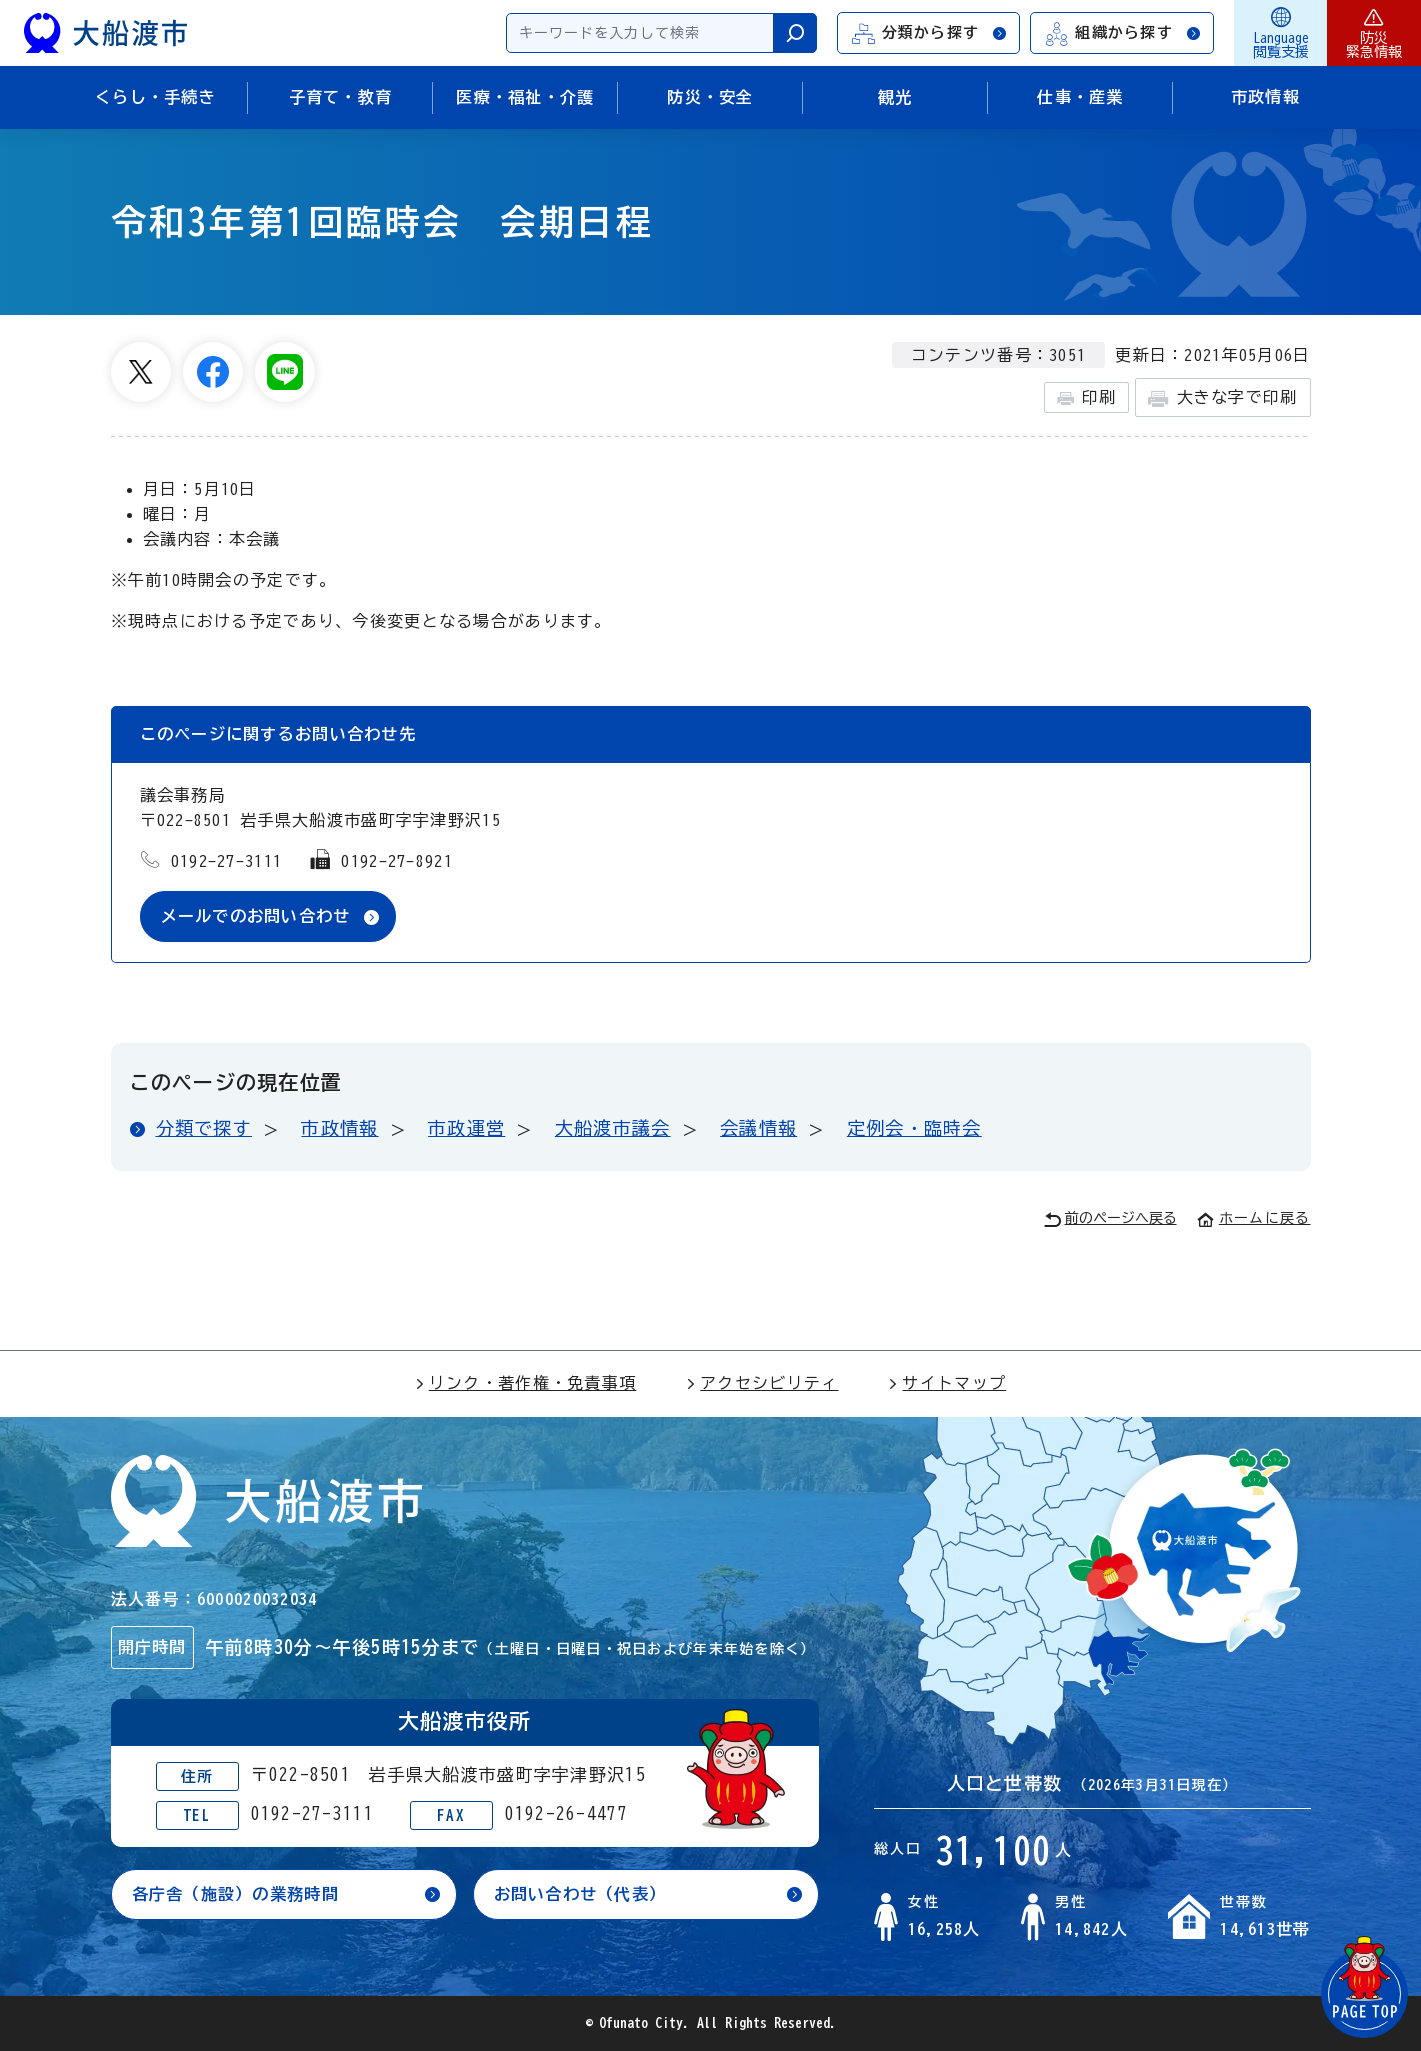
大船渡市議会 (613, 1128)
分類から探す (930, 33)
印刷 (1086, 398)
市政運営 (466, 1128)
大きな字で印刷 (1222, 398)
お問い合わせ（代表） (580, 1894)
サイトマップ (947, 1383)
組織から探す (1123, 33)
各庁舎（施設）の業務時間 (235, 1894)
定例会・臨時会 (914, 1128)
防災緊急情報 (1374, 33)
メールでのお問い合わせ (256, 916)
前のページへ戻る (1110, 1219)
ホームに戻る (1254, 1218)
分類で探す (204, 1128)
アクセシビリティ (762, 1383)
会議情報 (758, 1128)
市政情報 (339, 1128)
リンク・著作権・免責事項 (525, 1383)
